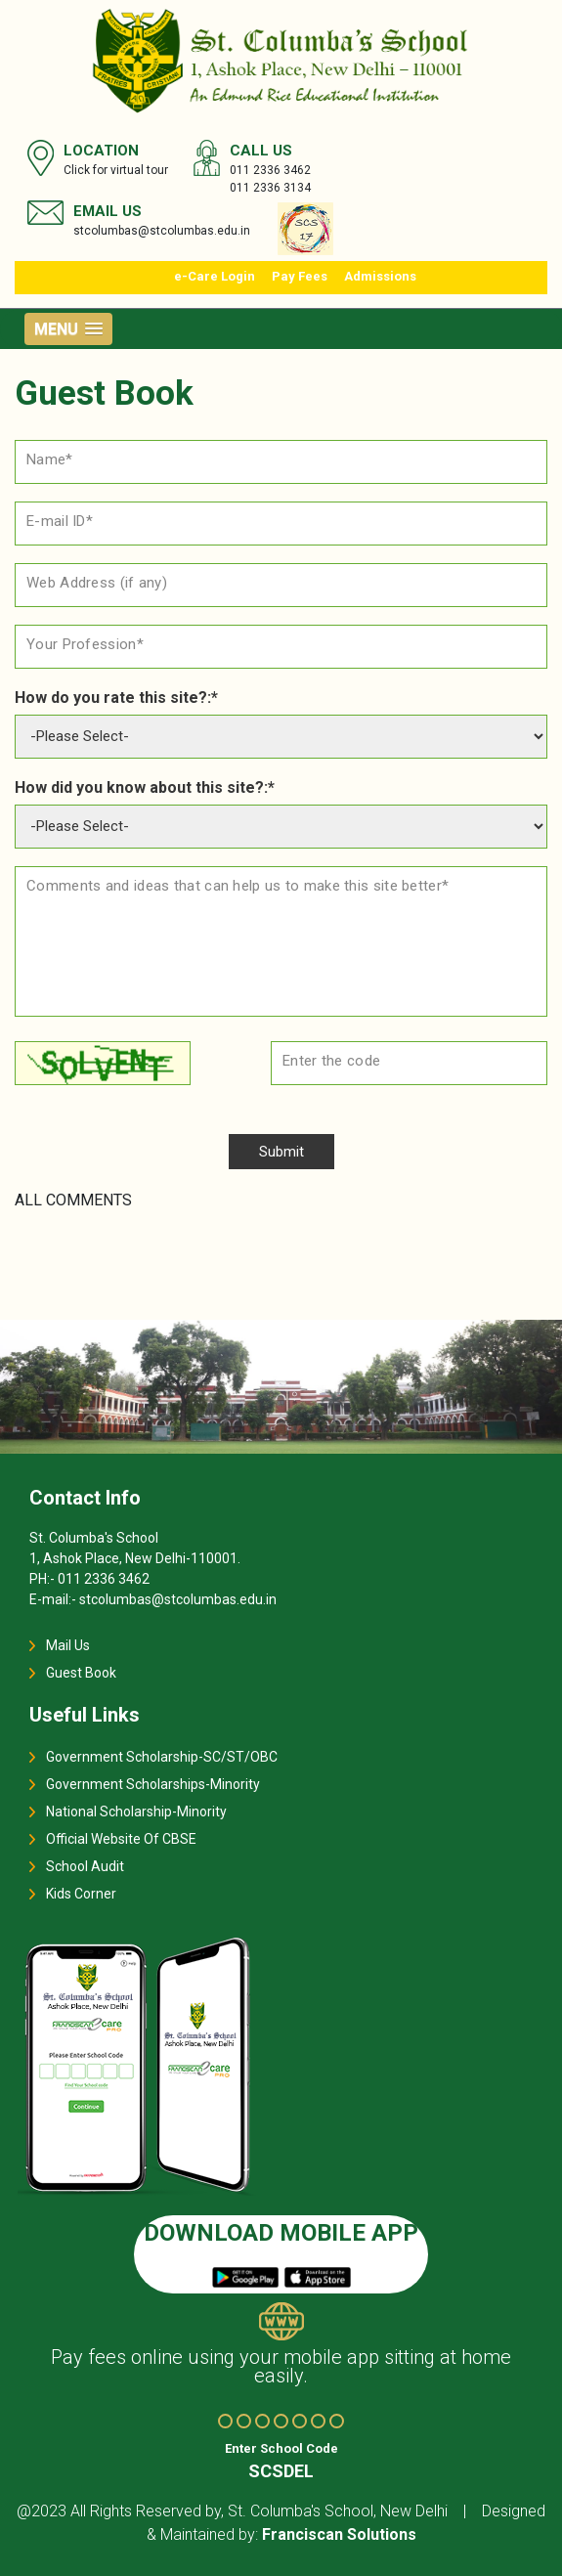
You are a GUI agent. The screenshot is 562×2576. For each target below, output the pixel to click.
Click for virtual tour (116, 170)
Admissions (380, 276)
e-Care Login (214, 276)
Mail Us (68, 1645)
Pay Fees (299, 276)
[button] (68, 329)
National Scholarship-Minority (136, 1811)
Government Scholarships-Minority (153, 1784)
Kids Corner (81, 1893)
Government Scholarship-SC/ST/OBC (162, 1757)
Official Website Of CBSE (121, 1839)
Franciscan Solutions (339, 2534)
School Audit (85, 1866)
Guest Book (81, 1673)
